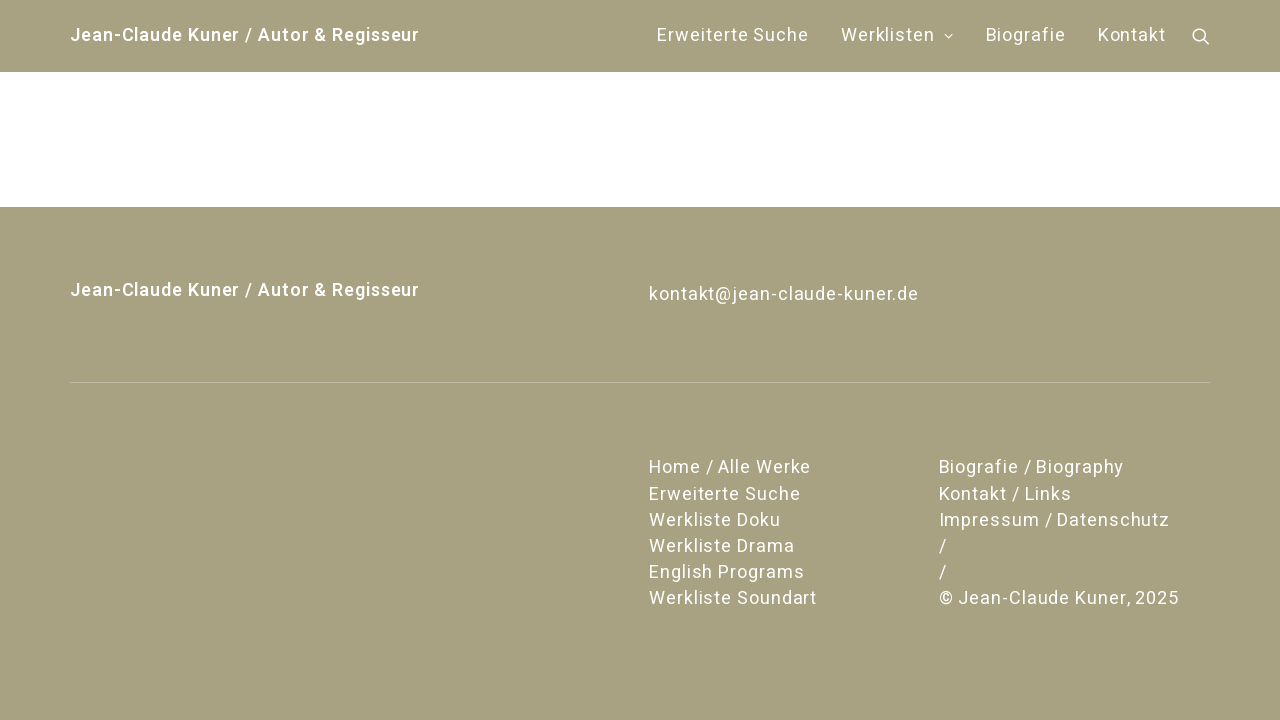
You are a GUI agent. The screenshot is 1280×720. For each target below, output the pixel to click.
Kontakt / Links (1006, 494)
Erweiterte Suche (732, 35)
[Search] (1201, 36)
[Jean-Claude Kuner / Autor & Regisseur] (245, 36)
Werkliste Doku (715, 520)
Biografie (1026, 35)
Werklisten (897, 35)
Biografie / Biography (1032, 467)
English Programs (726, 572)
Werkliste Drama (722, 546)
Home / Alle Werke (730, 467)
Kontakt (1132, 35)
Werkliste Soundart (733, 598)
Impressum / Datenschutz (1055, 520)
